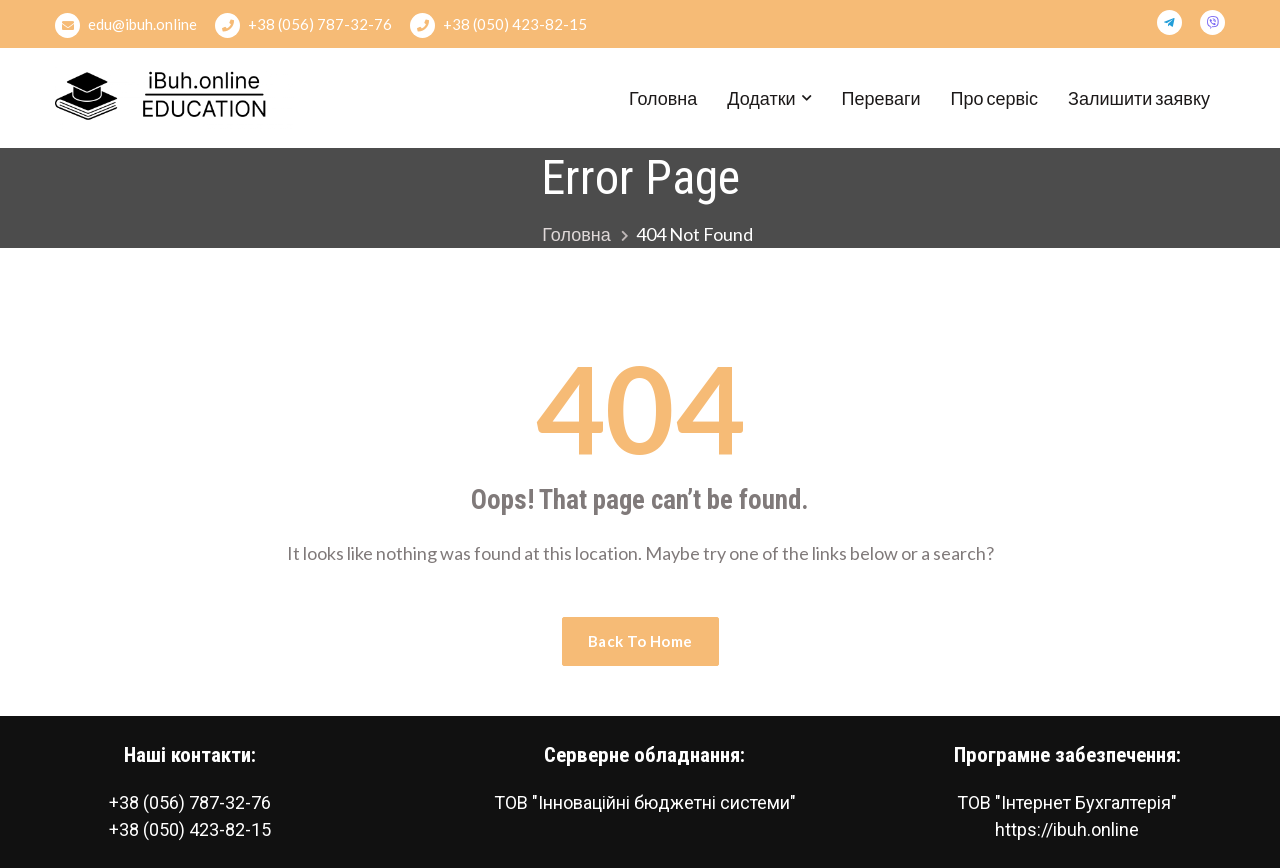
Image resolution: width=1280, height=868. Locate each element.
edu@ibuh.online (126, 25)
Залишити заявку (1139, 98)
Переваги (881, 98)
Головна (663, 98)
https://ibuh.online (1067, 829)
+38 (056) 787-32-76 (303, 25)
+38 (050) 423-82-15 (498, 25)
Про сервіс (995, 98)
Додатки (761, 98)
